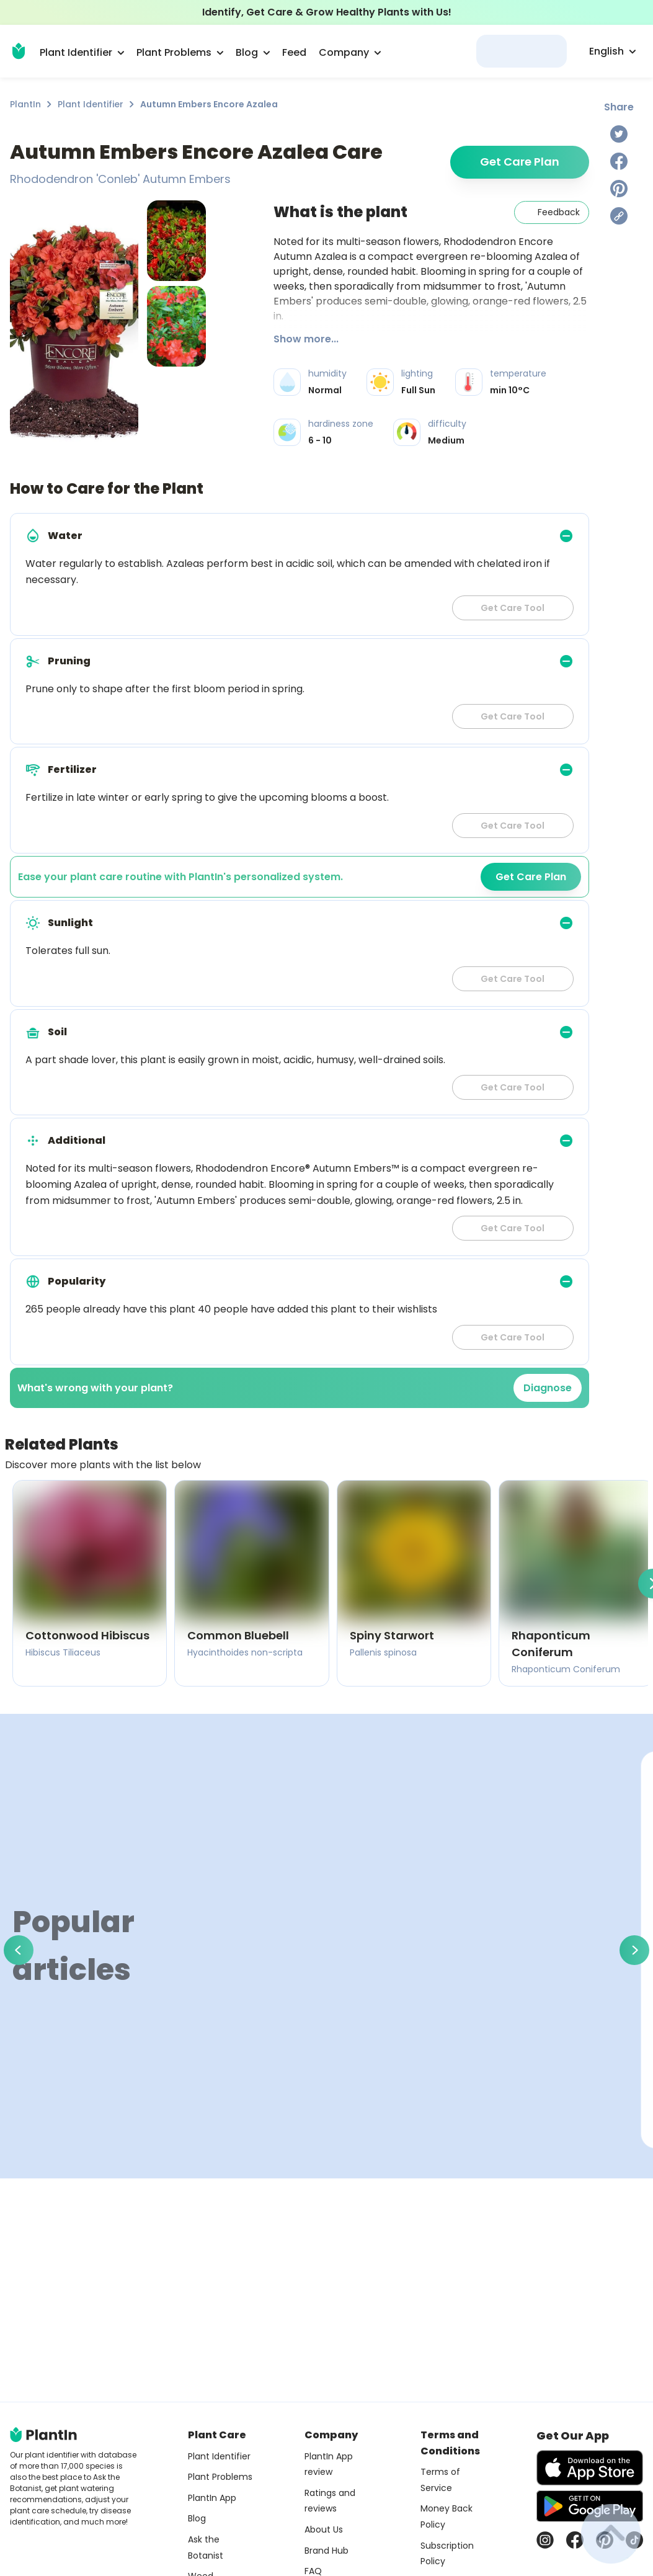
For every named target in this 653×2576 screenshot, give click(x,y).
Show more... (306, 339)
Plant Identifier (90, 104)
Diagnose (547, 1388)
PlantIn (25, 104)
